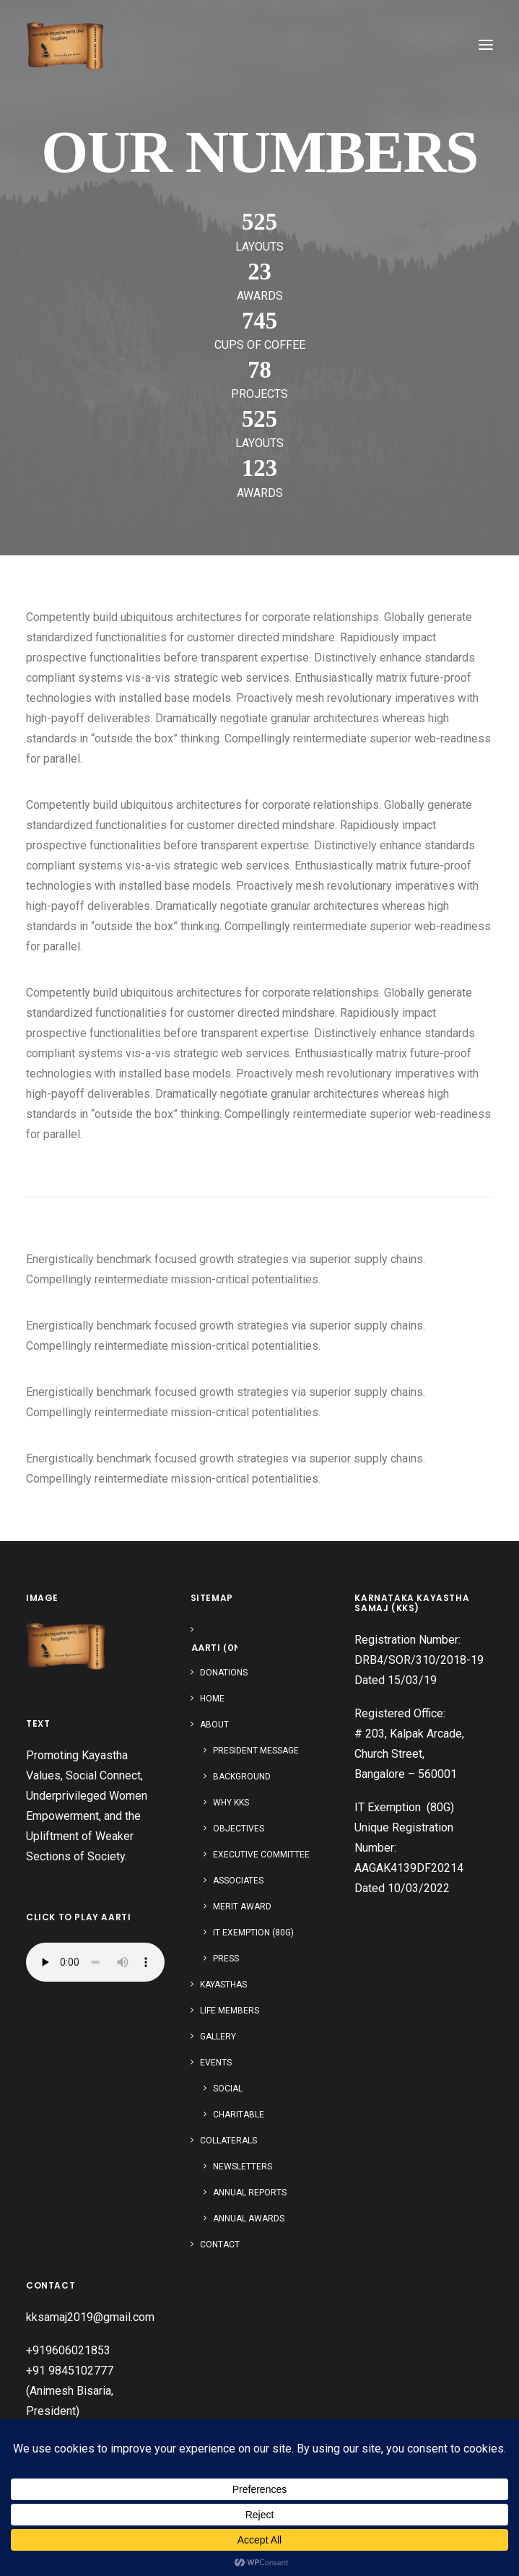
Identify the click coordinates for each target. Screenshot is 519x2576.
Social (228, 2088)
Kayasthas (223, 1984)
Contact (220, 2244)
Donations (224, 1673)
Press (226, 1958)
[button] (486, 45)
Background (242, 1776)
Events (216, 2062)
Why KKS (231, 1802)
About (214, 1724)
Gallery (218, 2036)
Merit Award (242, 1906)
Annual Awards (248, 2218)
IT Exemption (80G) (253, 1932)
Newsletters (242, 2166)
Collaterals (228, 2140)
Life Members (229, 2010)
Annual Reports (250, 2192)
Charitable (238, 2114)
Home (212, 1699)
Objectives (238, 1828)
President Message (256, 1750)
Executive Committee (261, 1854)
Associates (238, 1880)
